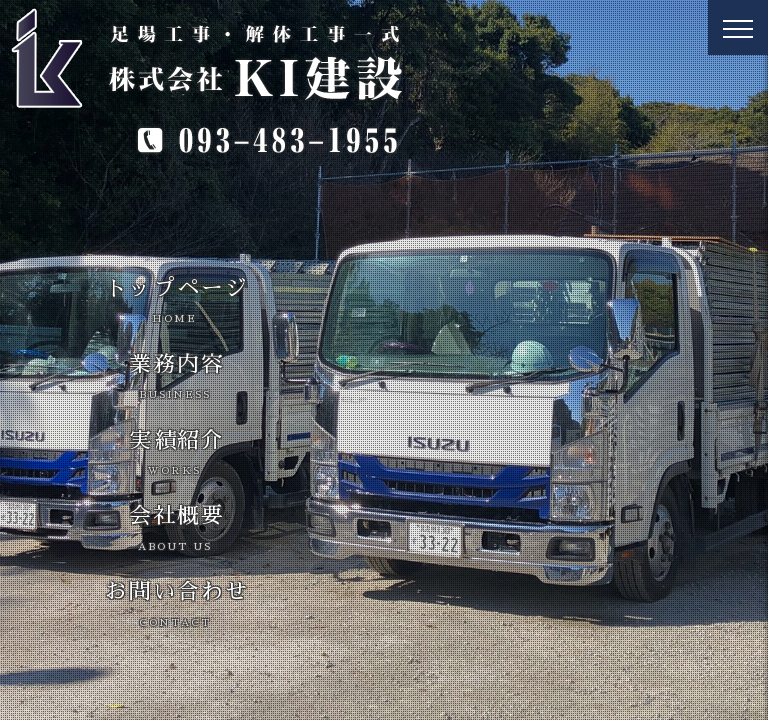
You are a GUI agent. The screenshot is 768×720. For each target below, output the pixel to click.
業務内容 (177, 377)
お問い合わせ (177, 604)
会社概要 (177, 528)
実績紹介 (177, 453)
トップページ (177, 301)
